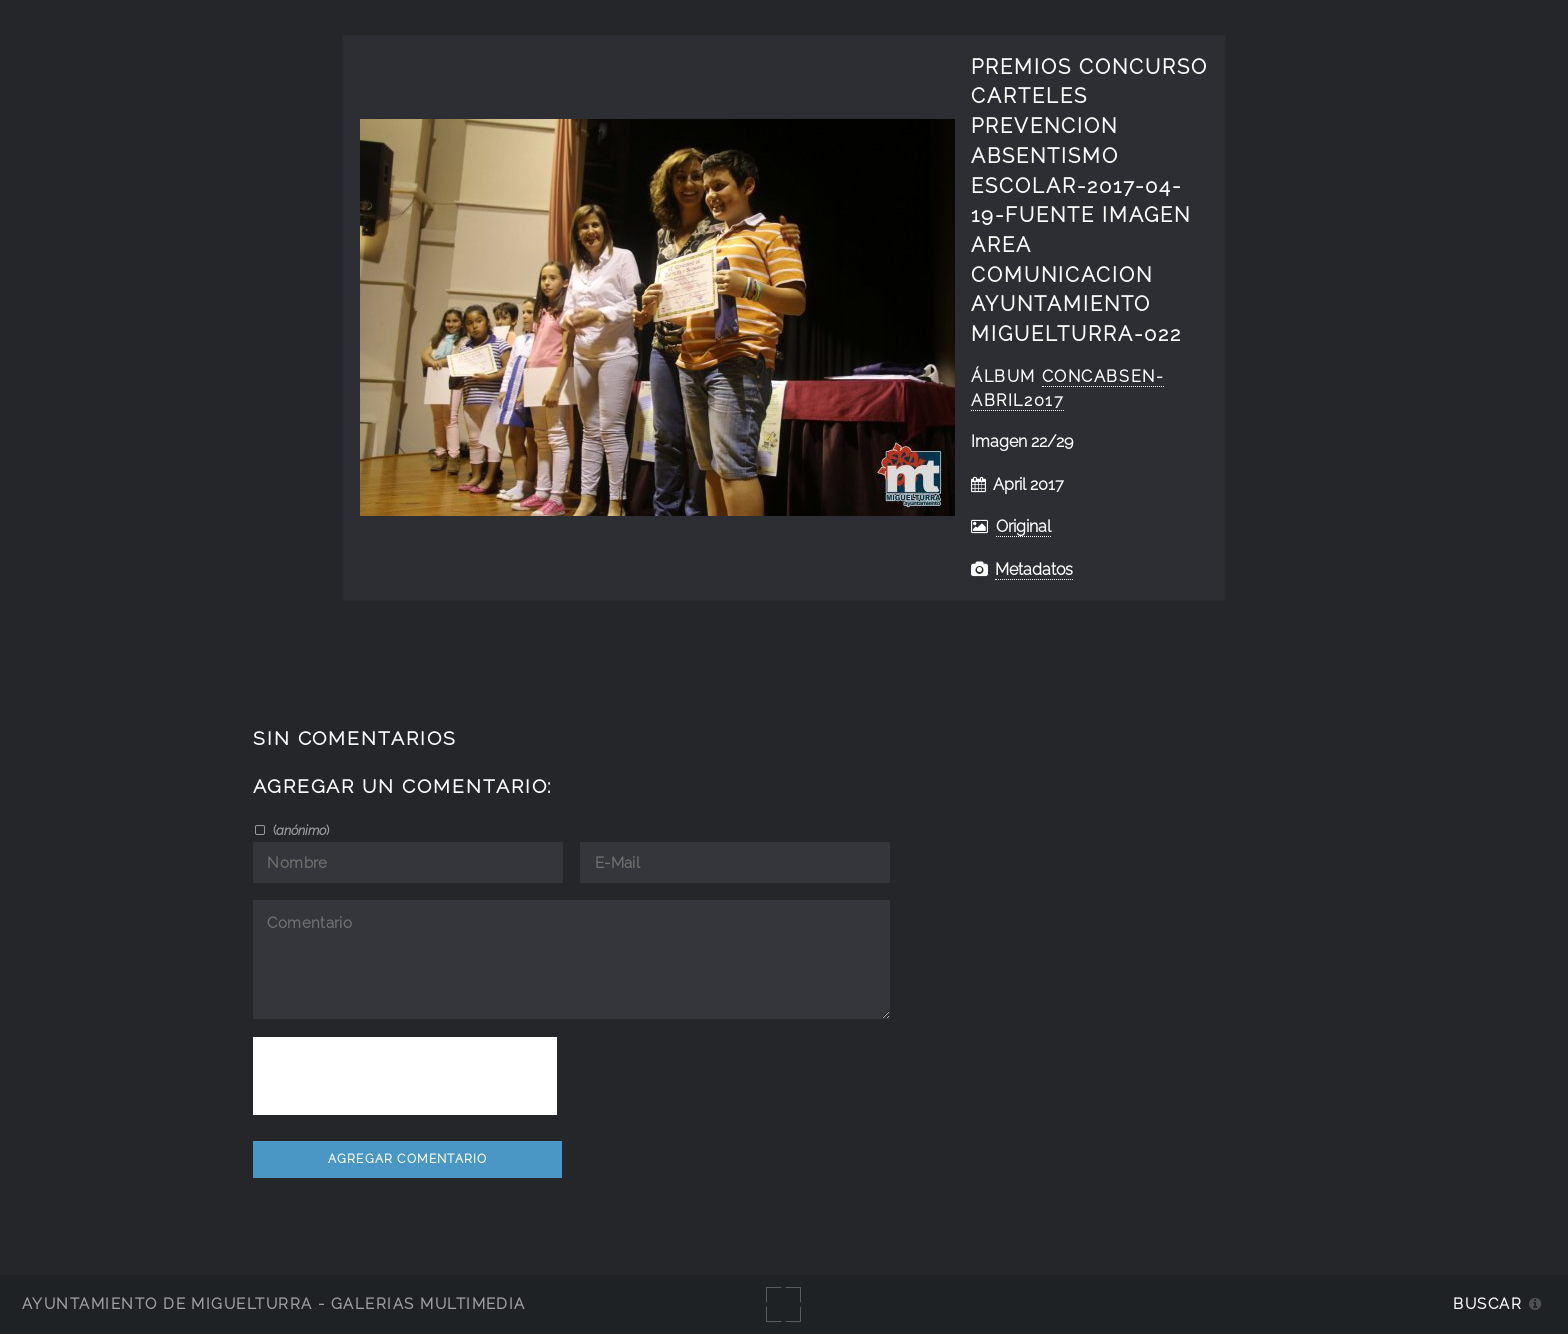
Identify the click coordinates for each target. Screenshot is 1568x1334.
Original (1023, 526)
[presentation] (405, 1076)
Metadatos (1034, 569)
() (299, 830)
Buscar (1487, 1303)
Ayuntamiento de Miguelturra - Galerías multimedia (274, 1303)
